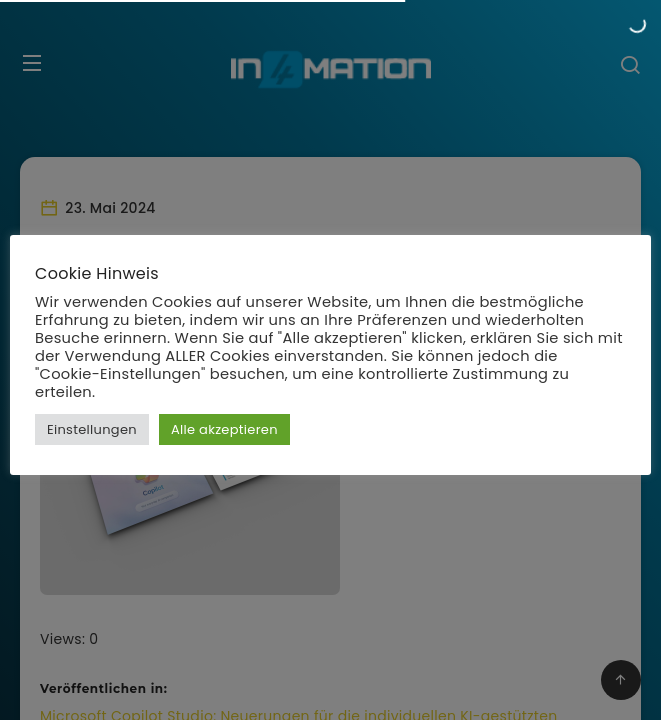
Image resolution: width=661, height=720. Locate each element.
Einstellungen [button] (92, 429)
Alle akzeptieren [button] (224, 429)
